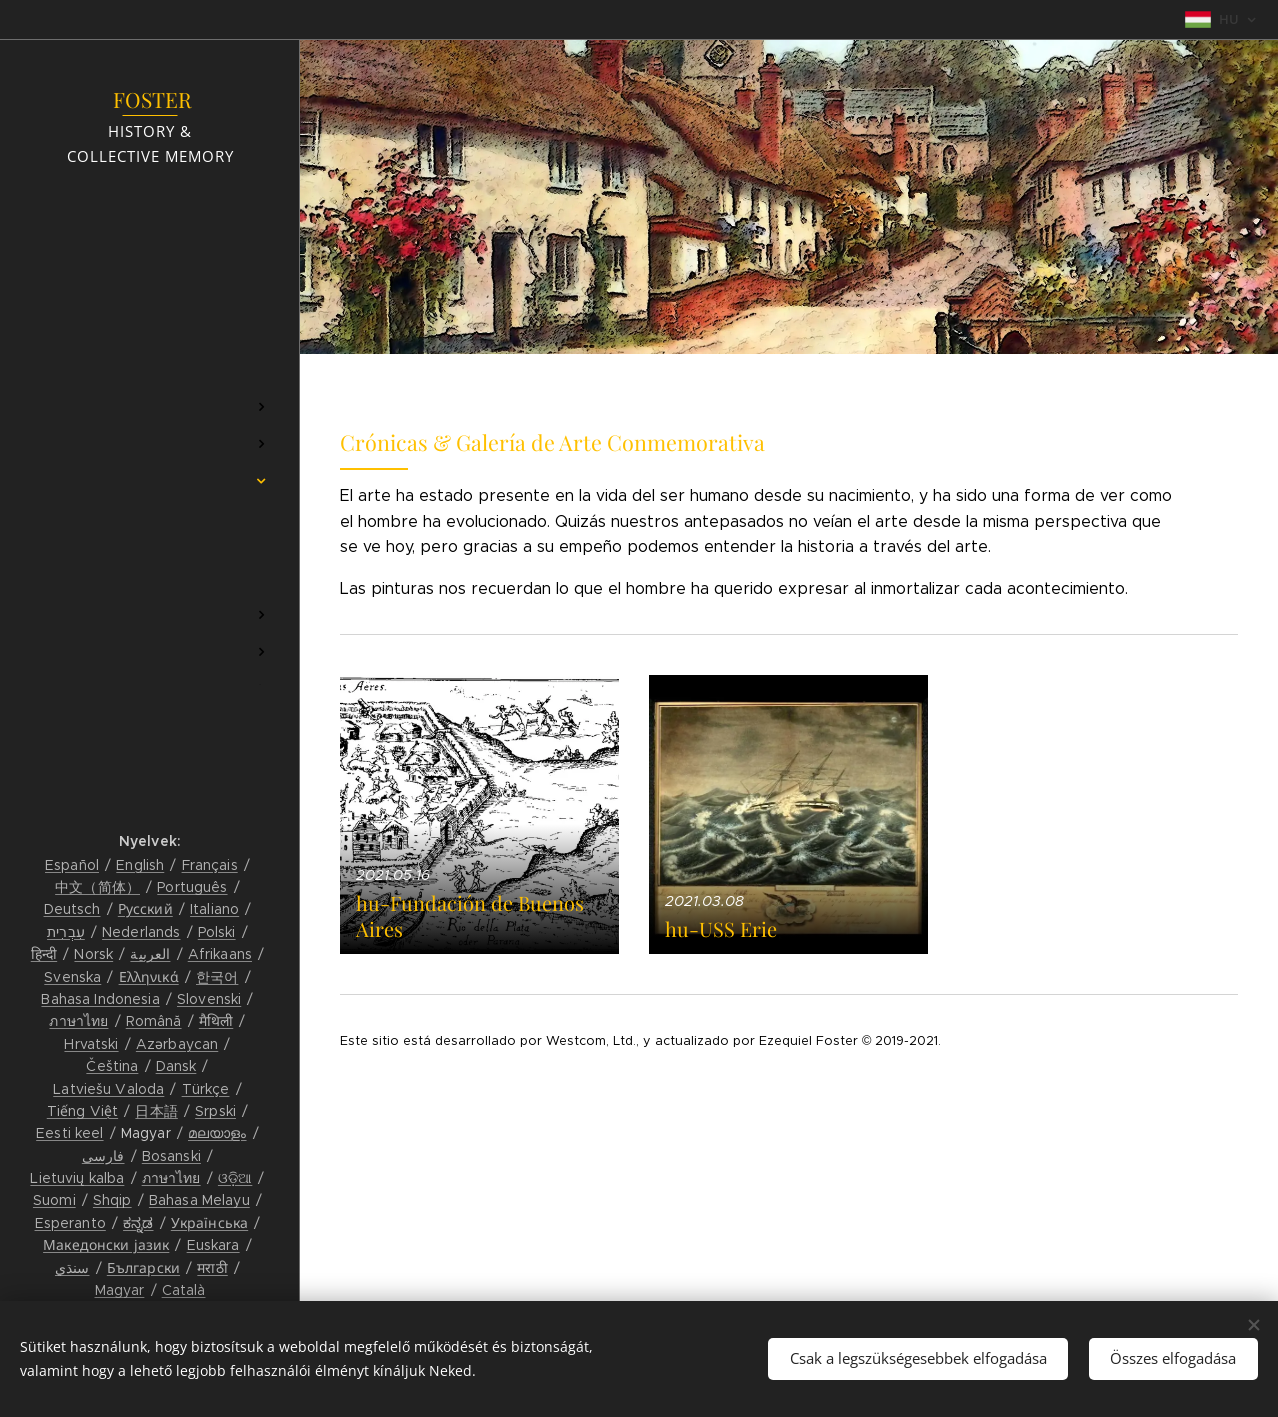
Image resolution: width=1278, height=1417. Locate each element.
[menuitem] (150, 347)
